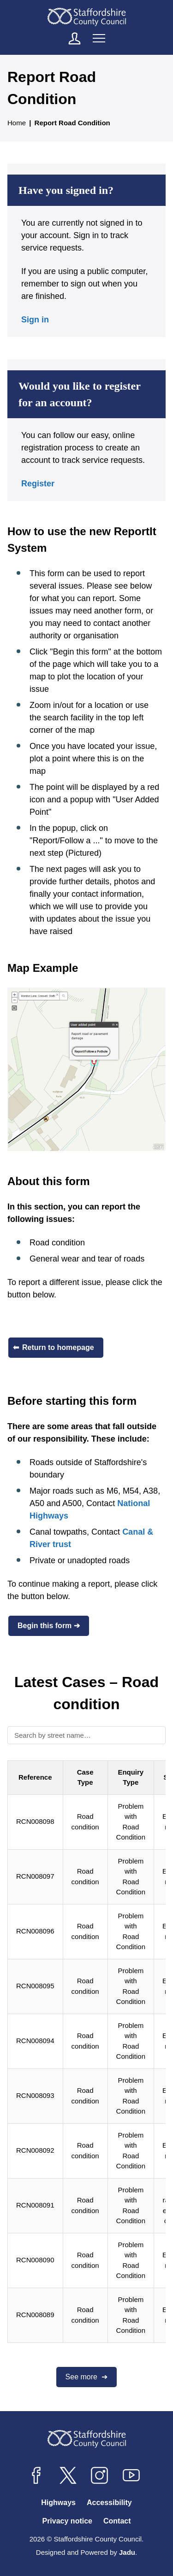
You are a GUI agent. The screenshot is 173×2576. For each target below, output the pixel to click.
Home (16, 123)
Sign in (35, 319)
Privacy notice (67, 2521)
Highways (58, 2502)
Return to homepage (58, 1347)
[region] (86, 2052)
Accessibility (109, 2502)
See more (83, 2377)
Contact (117, 2521)
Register (37, 483)
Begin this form (45, 1626)
